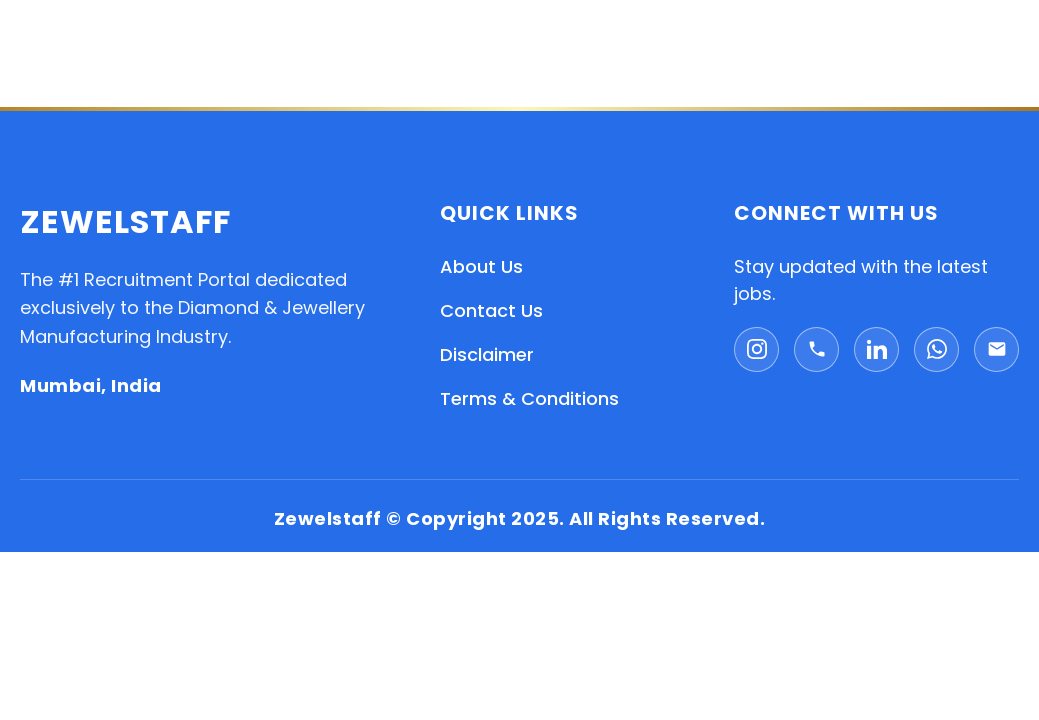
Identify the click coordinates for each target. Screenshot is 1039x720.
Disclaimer (487, 354)
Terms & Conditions (529, 398)
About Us (481, 266)
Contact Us (491, 310)
